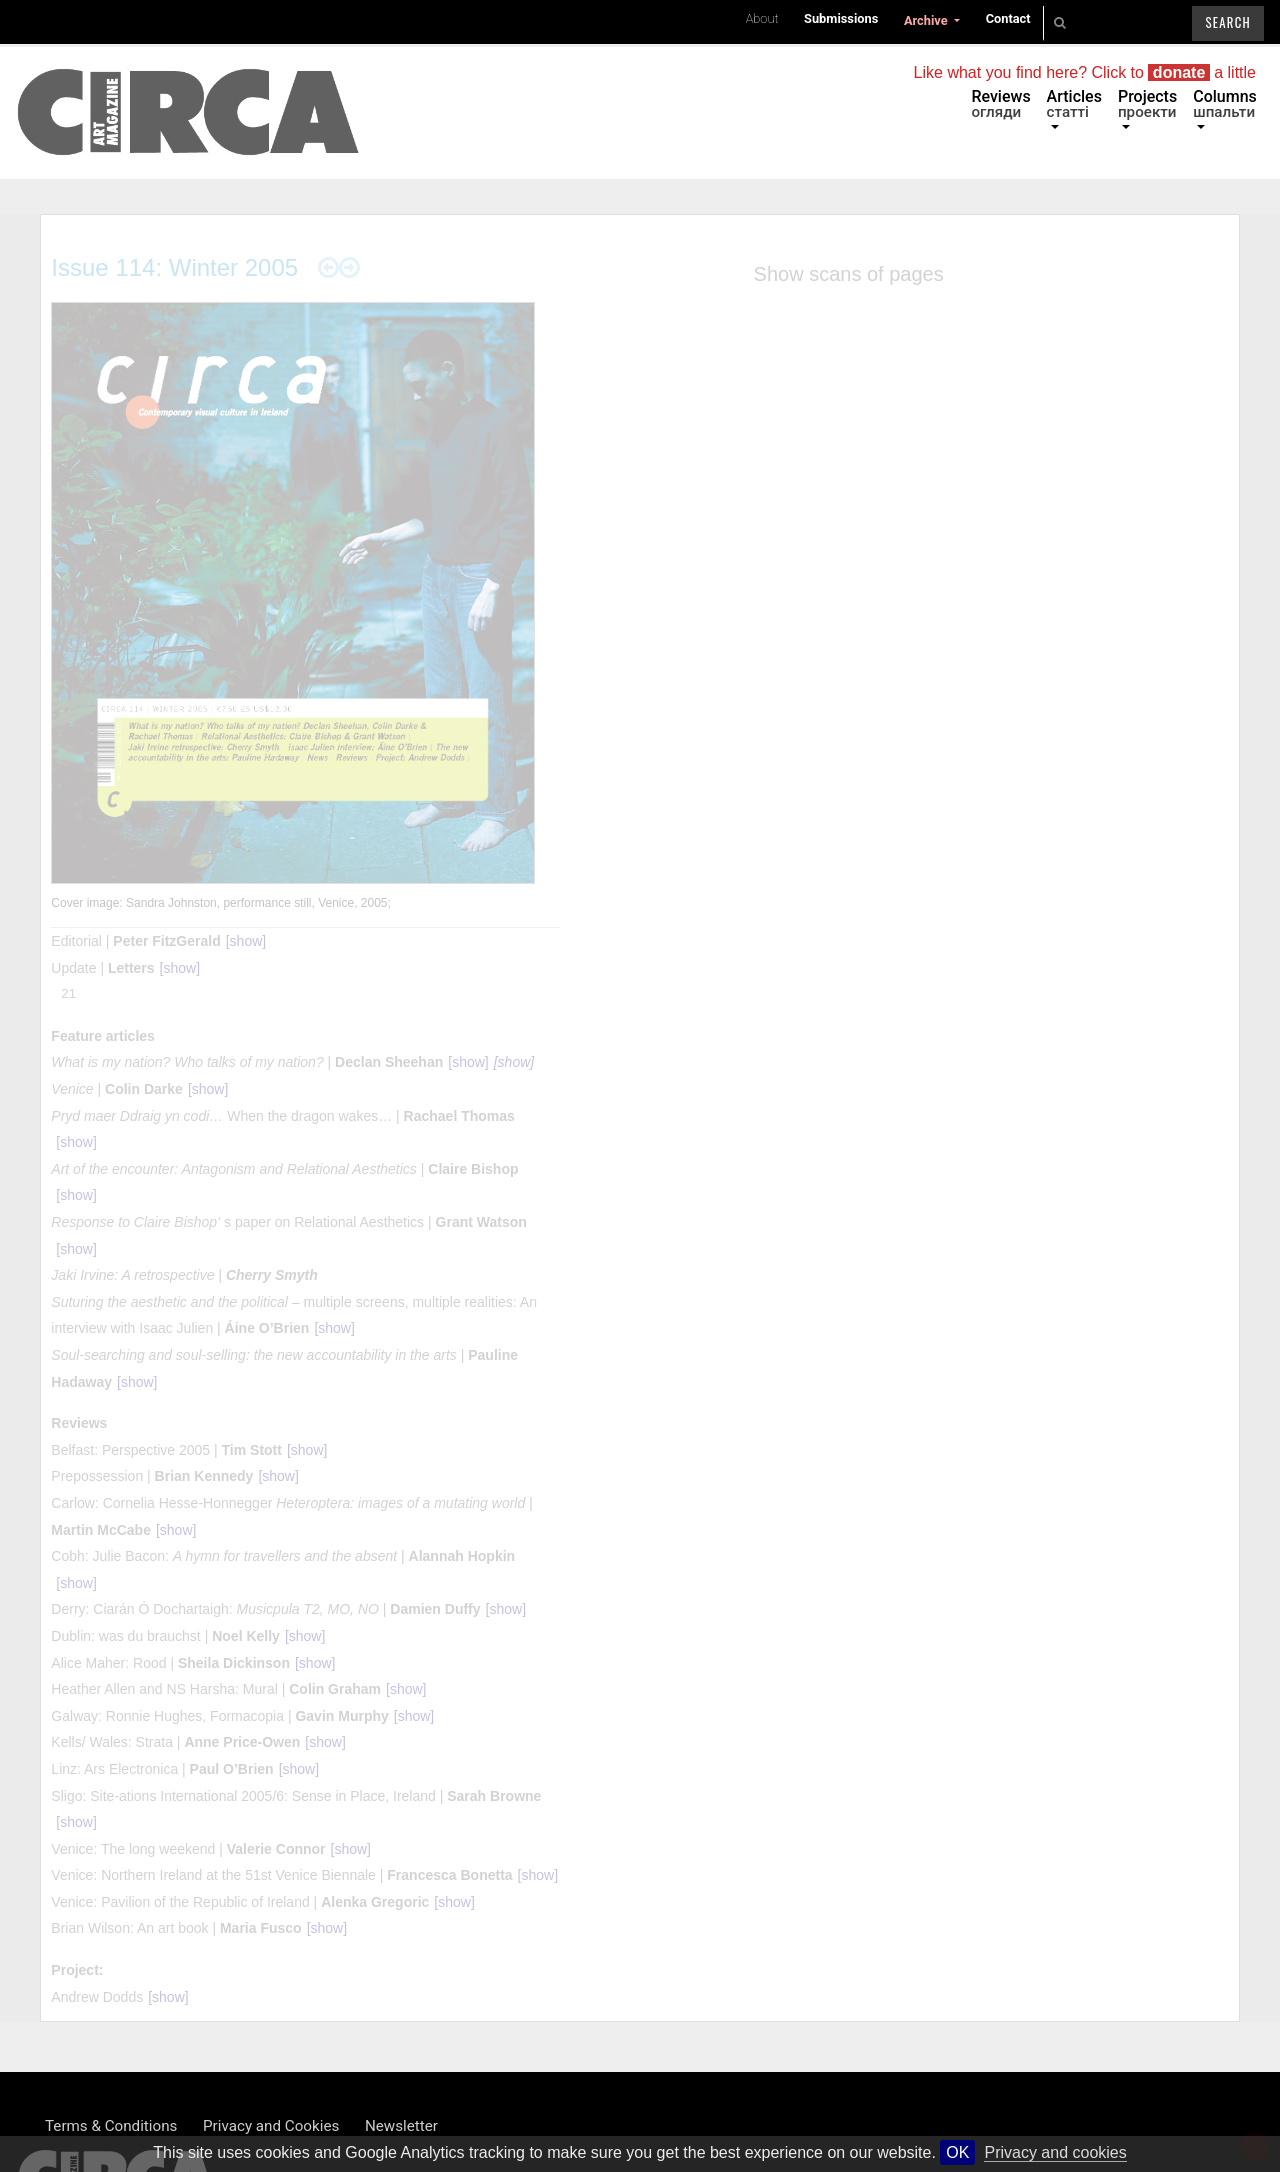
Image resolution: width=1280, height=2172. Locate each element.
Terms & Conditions (111, 2126)
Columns (1225, 104)
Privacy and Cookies (271, 2126)
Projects (1147, 104)
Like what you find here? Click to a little (1085, 72)
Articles (1074, 104)
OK (957, 2152)
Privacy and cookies (1055, 2152)
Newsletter (401, 2126)
